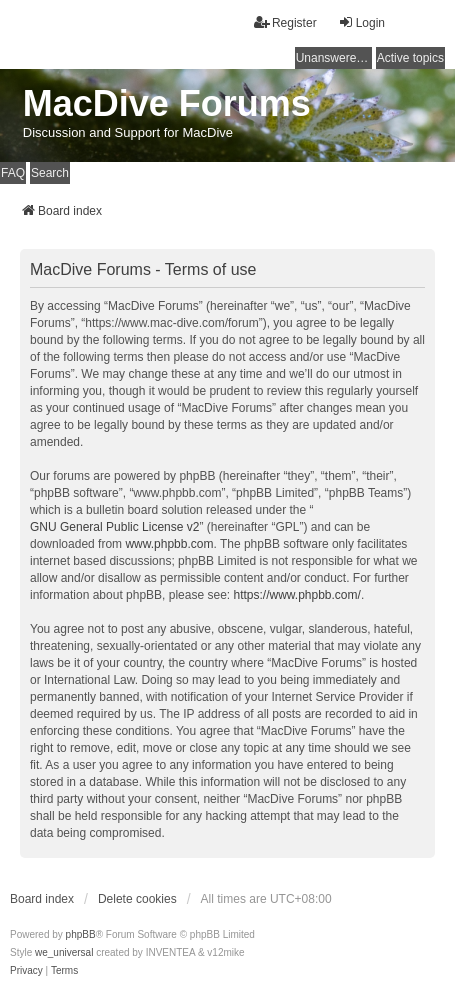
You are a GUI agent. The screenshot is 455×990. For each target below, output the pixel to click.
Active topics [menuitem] (410, 58)
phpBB (81, 934)
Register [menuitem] (285, 22)
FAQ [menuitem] (13, 173)
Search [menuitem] (50, 173)
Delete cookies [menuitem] (137, 899)
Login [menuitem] (361, 22)
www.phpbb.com (169, 544)
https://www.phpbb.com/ (296, 595)
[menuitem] (26, 971)
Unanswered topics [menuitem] (334, 58)
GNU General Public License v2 (114, 527)
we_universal (64, 952)
